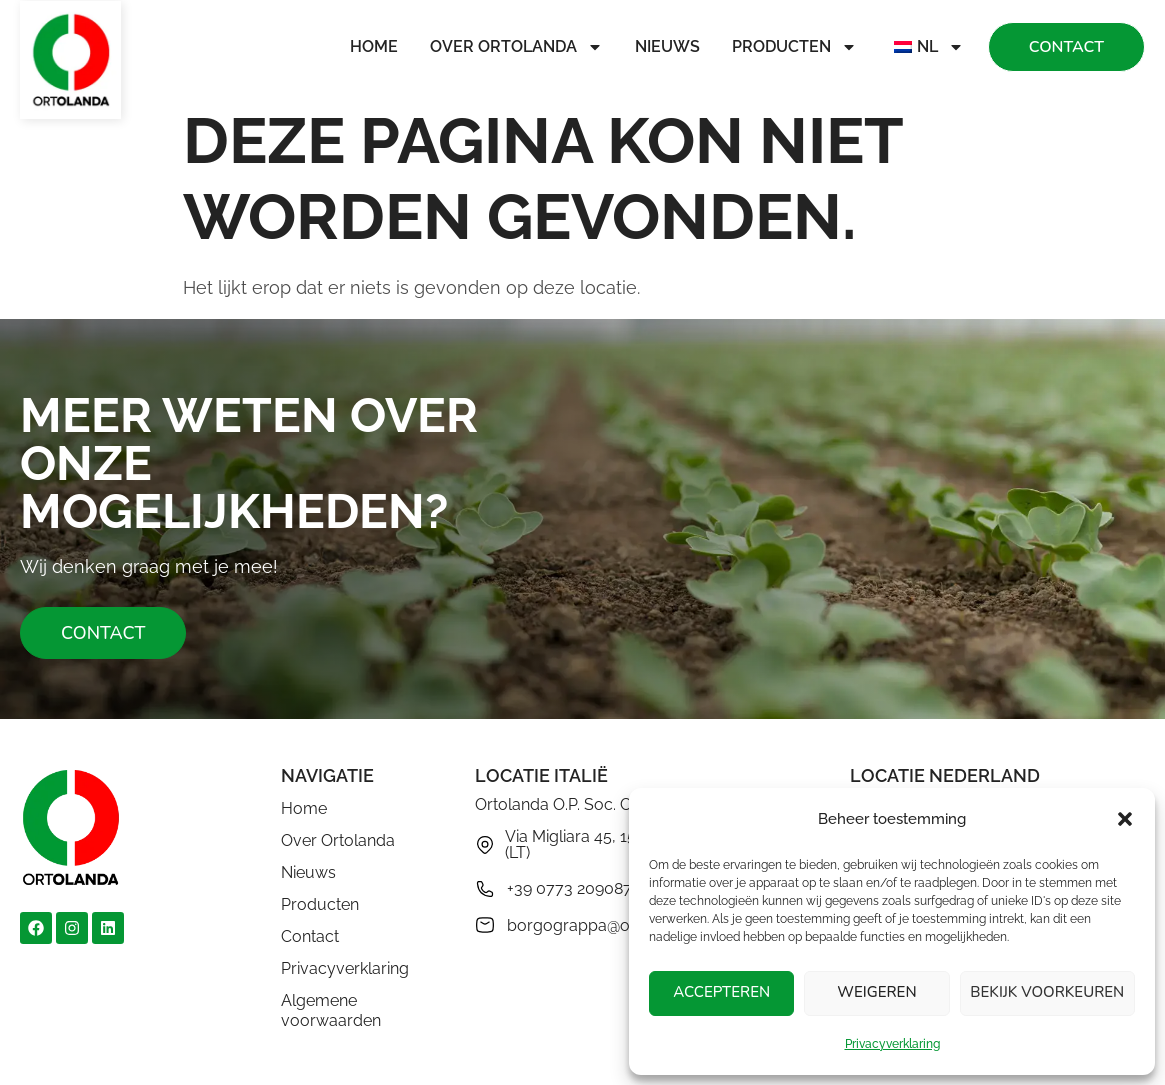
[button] (1125, 819)
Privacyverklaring (892, 1044)
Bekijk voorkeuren (1047, 993)
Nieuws (667, 46)
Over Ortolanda (516, 47)
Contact (310, 936)
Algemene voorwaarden (331, 1010)
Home (374, 46)
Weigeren (876, 993)
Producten (794, 47)
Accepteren (721, 993)
